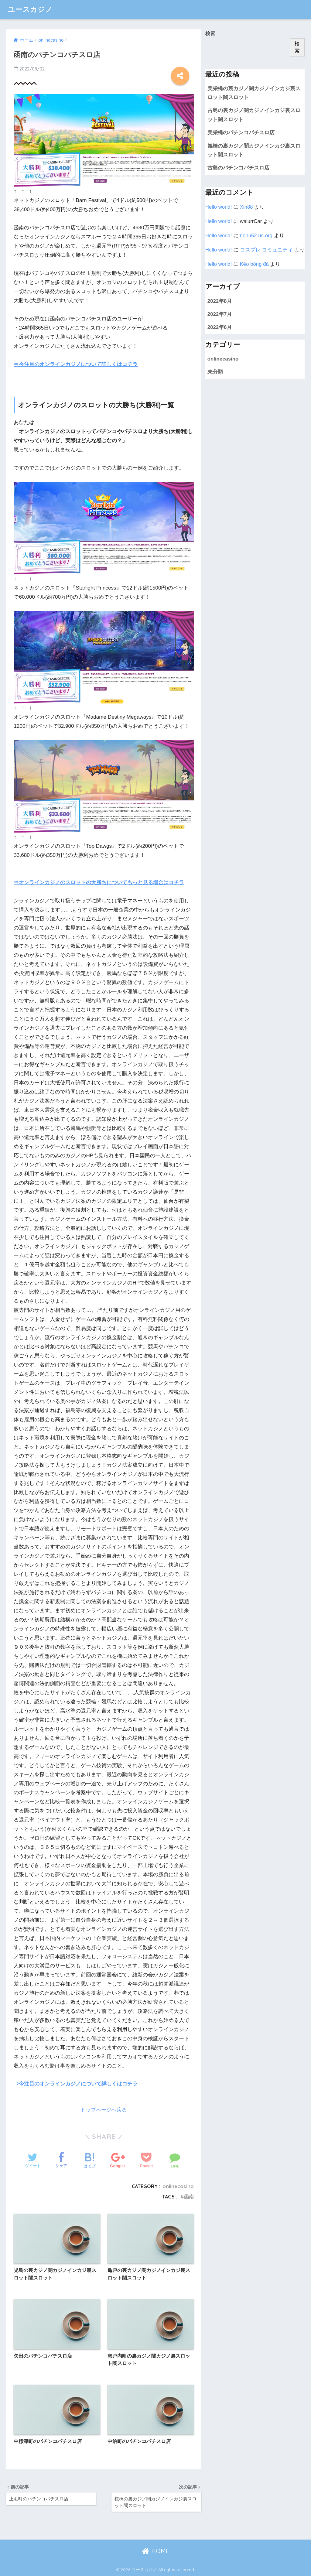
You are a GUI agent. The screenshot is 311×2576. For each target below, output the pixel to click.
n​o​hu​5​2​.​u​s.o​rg (256, 235)
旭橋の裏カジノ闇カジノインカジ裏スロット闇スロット (253, 150)
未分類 (215, 372)
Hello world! (218, 207)
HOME (155, 2551)
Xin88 (246, 207)
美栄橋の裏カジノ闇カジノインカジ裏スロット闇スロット (253, 93)
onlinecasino (178, 2186)
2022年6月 (219, 327)
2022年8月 (219, 301)
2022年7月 (219, 314)
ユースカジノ (30, 9)
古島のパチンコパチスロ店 (238, 168)
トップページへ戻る (103, 2110)
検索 (210, 33)
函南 (189, 2197)
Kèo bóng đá (254, 264)
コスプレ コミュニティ (266, 250)
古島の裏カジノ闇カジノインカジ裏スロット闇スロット (253, 115)
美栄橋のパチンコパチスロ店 (241, 132)
